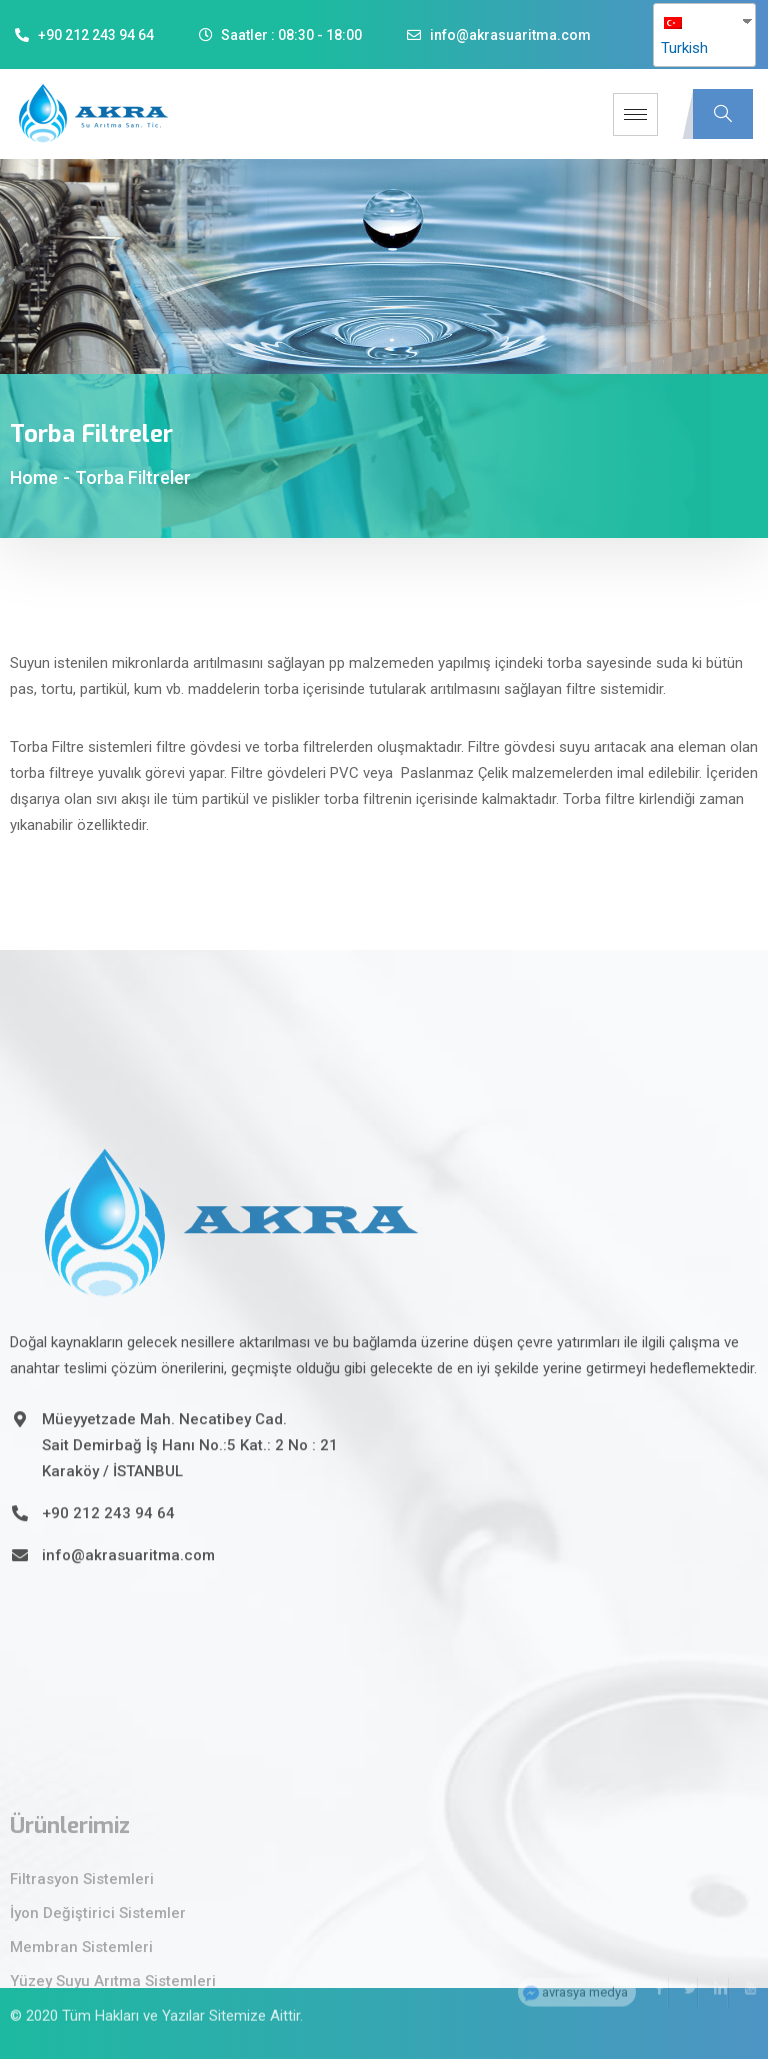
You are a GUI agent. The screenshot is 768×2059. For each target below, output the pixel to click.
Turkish (684, 37)
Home (34, 477)
